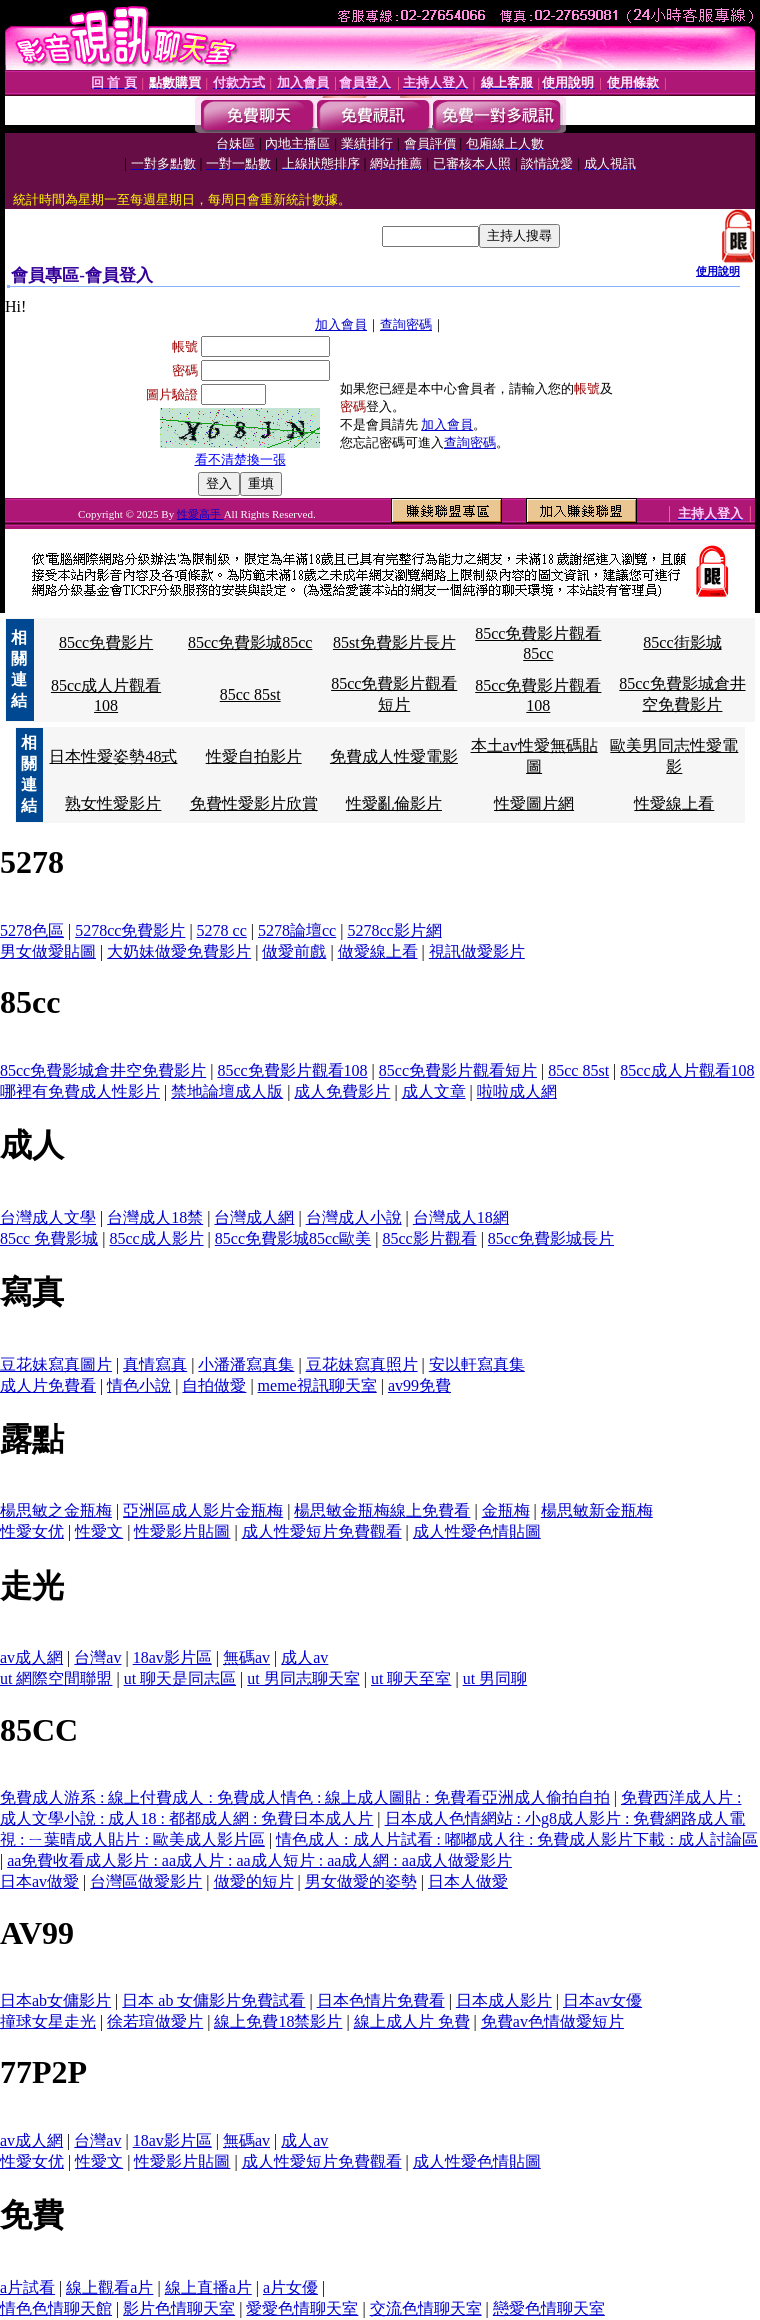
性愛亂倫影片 (394, 803)
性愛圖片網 (534, 803)
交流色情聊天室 (426, 2308)
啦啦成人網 (517, 1091)
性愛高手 (200, 514)
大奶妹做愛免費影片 (179, 951)
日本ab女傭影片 (55, 2000)
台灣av (97, 1657)
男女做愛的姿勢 (361, 1881)
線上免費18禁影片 (278, 2021)
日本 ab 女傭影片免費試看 (213, 2000)
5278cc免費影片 (130, 930)
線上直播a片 (208, 2287)
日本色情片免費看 (381, 2000)
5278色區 (32, 930)
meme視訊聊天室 (317, 1385)
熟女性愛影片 (113, 803)
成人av (304, 1657)
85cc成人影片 (156, 1238)
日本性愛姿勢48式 (113, 756)
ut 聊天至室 (411, 1678)
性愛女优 (32, 1531)
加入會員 (341, 324)
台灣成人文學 (48, 1217)
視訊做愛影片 (477, 951)
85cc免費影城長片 (551, 1238)
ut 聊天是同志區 (180, 1678)
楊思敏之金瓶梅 (56, 1510)
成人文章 (434, 1091)
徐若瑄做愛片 (155, 2021)
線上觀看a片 (109, 2287)
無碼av (246, 1657)
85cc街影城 (682, 642)
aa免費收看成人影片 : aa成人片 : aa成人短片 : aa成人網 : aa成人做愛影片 (259, 1860)
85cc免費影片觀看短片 (458, 1070)
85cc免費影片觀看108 (292, 1070)
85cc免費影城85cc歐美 (293, 1238)
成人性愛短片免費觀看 (322, 1531)
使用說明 (718, 271)
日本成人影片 (504, 2000)
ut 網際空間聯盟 (56, 1678)
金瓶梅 (506, 1510)
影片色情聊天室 (179, 2308)
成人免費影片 (342, 1091)
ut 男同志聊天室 (303, 1678)
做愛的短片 (254, 1881)
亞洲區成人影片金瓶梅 (203, 1510)
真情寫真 (155, 1364)
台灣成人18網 (461, 1217)
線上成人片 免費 (412, 2021)
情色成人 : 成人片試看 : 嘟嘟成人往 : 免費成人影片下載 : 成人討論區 (517, 1839)
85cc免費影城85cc (250, 642)
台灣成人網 (254, 1217)
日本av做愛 (39, 1881)
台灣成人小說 (354, 1217)
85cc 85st (250, 694)
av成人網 (31, 1657)
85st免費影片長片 (394, 642)
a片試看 (27, 2287)
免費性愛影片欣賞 (254, 803)
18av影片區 (172, 1657)
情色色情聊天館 (56, 2308)
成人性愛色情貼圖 (477, 1531)
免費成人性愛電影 (394, 756)
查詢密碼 (406, 324)
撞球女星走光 (48, 2021)
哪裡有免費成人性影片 (80, 1091)
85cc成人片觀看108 (687, 1070)
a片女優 (290, 2287)
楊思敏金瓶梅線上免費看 (382, 1510)
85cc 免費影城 (49, 1238)
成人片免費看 (48, 1385)
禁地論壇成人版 (227, 1091)
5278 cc (222, 930)
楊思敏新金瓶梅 (597, 1510)
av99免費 (419, 1385)
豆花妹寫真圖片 (56, 1364)
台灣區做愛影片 (146, 1881)
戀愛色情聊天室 (549, 2308)
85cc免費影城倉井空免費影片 (103, 1070)
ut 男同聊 (495, 1678)
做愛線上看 (378, 951)
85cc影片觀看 (429, 1238)
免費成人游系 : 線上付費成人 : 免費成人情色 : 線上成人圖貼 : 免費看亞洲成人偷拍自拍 (305, 1797)
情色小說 (139, 1385)
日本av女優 (602, 2000)
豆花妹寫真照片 (362, 1364)
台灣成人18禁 (155, 1217)
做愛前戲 (294, 951)
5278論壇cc (297, 930)
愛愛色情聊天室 (302, 2308)
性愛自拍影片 (254, 756)
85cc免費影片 (106, 642)
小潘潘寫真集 (246, 1364)
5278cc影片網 (394, 930)
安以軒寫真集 (477, 1364)
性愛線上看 (674, 803)
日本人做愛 (468, 1881)
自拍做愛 (214, 1385)
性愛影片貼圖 (182, 1531)
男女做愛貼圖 (48, 951)
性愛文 (99, 1531)
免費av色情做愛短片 (552, 2021)
